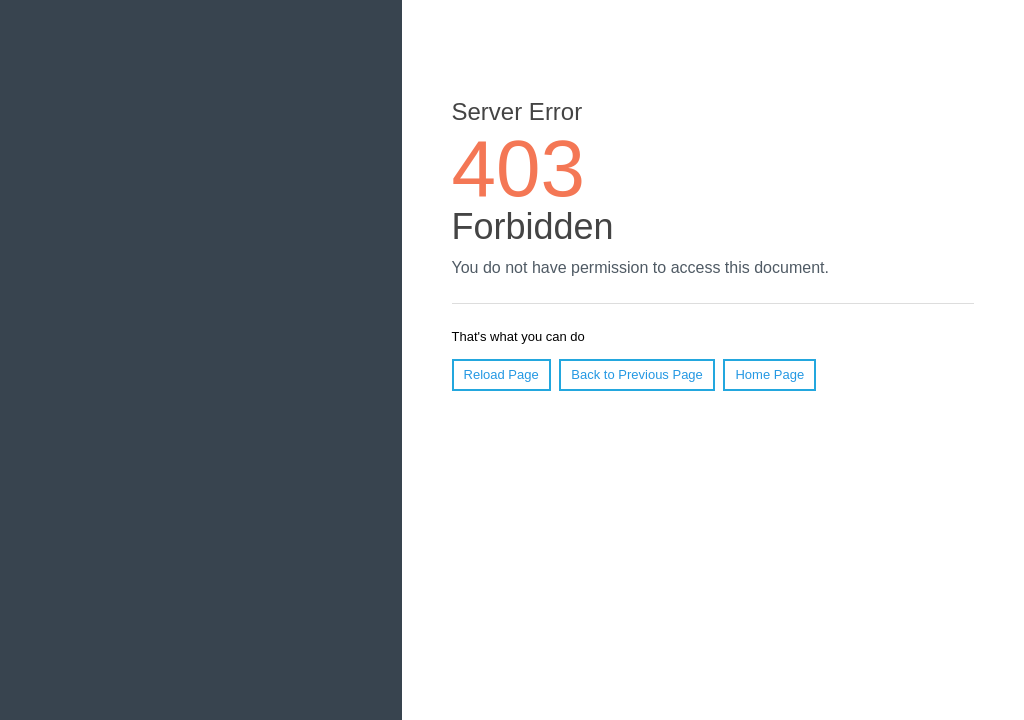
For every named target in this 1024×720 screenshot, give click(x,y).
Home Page (769, 374)
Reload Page (501, 374)
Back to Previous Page (637, 374)
